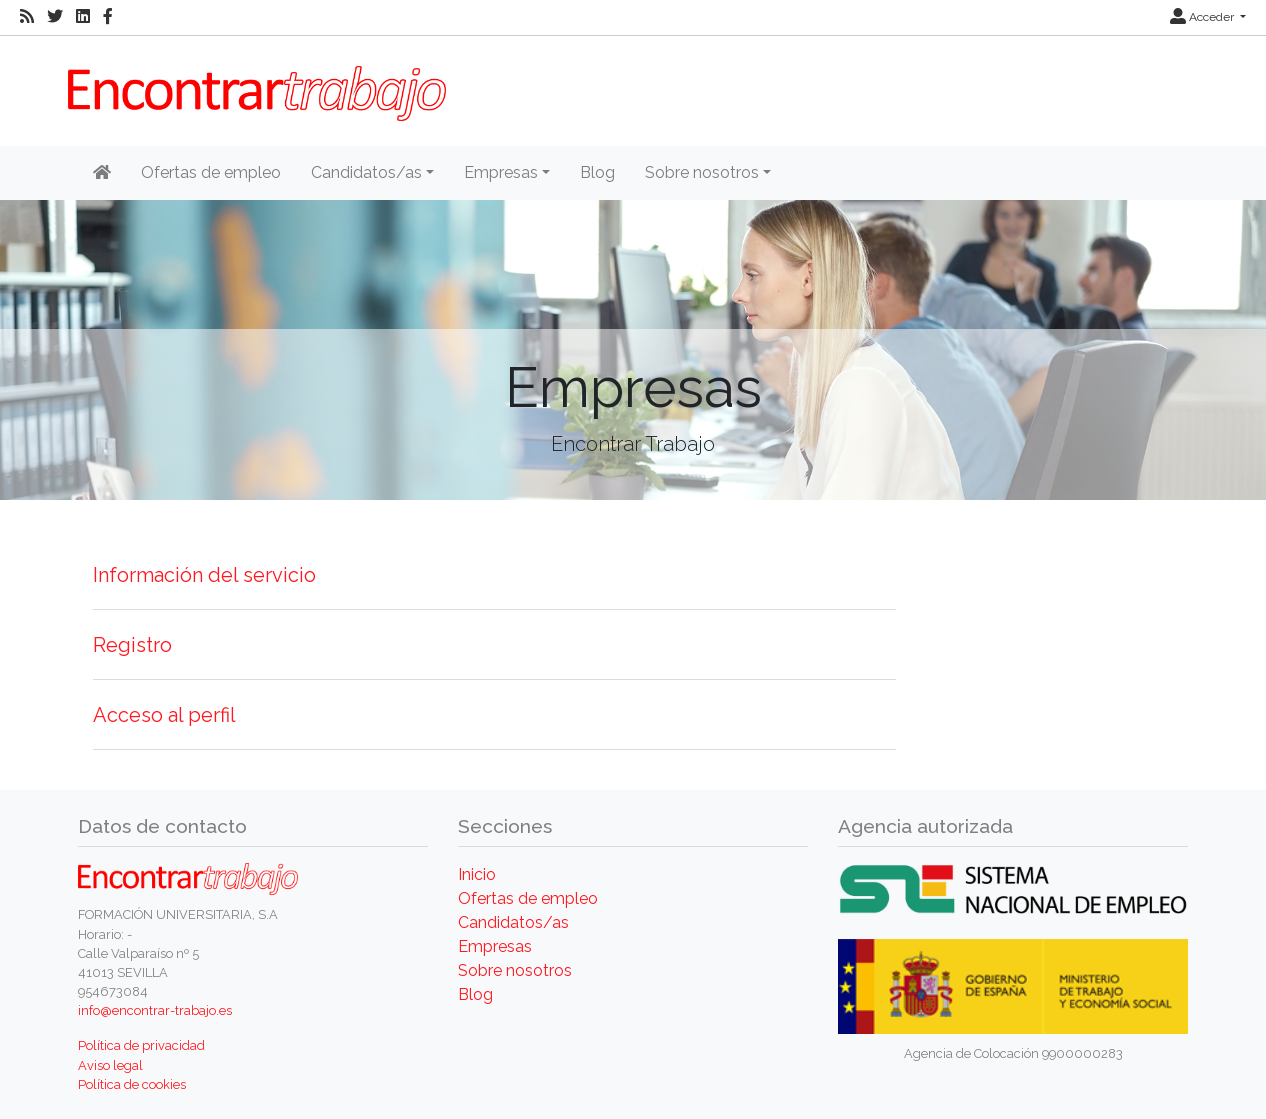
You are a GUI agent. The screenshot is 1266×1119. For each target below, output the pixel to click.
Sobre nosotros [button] (702, 172)
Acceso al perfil (164, 715)
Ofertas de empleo (211, 172)
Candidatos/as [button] (366, 172)
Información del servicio (204, 575)
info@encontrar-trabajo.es (155, 1010)
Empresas (495, 946)
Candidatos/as (513, 922)
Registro (132, 645)
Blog (597, 172)
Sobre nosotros (515, 970)
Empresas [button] (501, 172)
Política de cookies (132, 1084)
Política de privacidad (141, 1045)
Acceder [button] (1203, 17)
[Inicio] (102, 173)
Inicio (477, 874)
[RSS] (27, 17)
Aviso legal (110, 1065)
